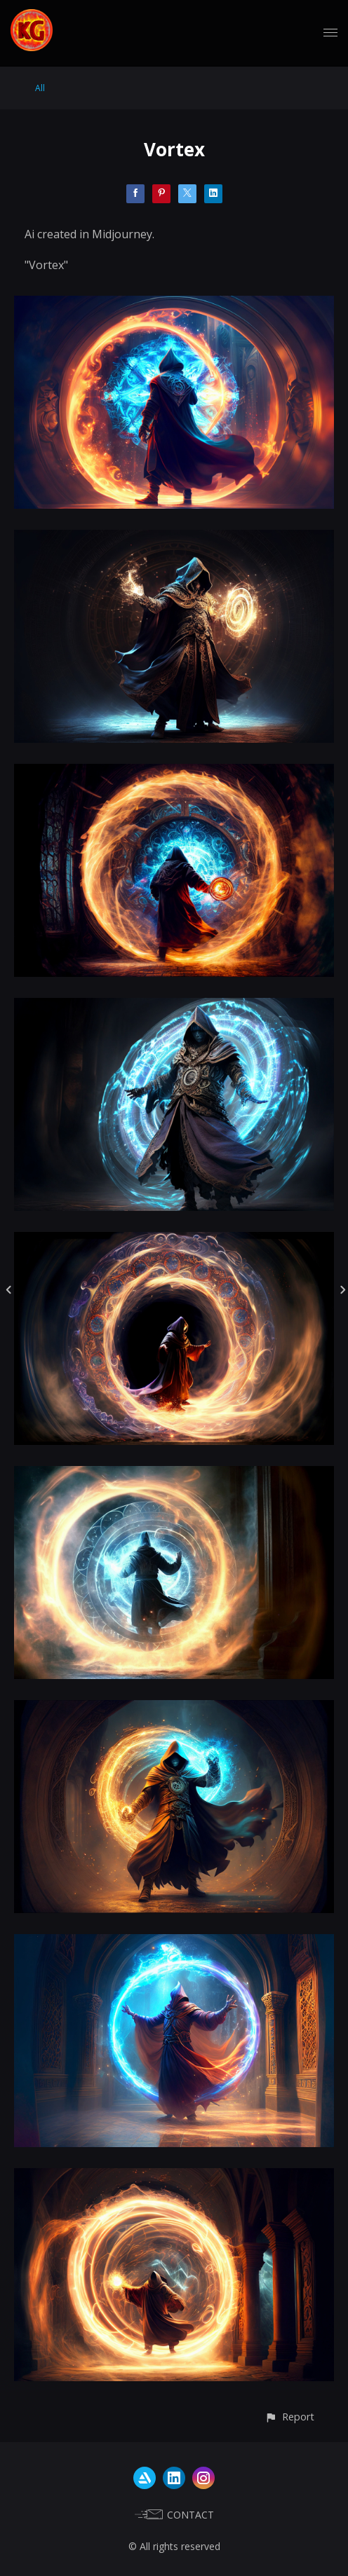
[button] (289, 2416)
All (40, 88)
